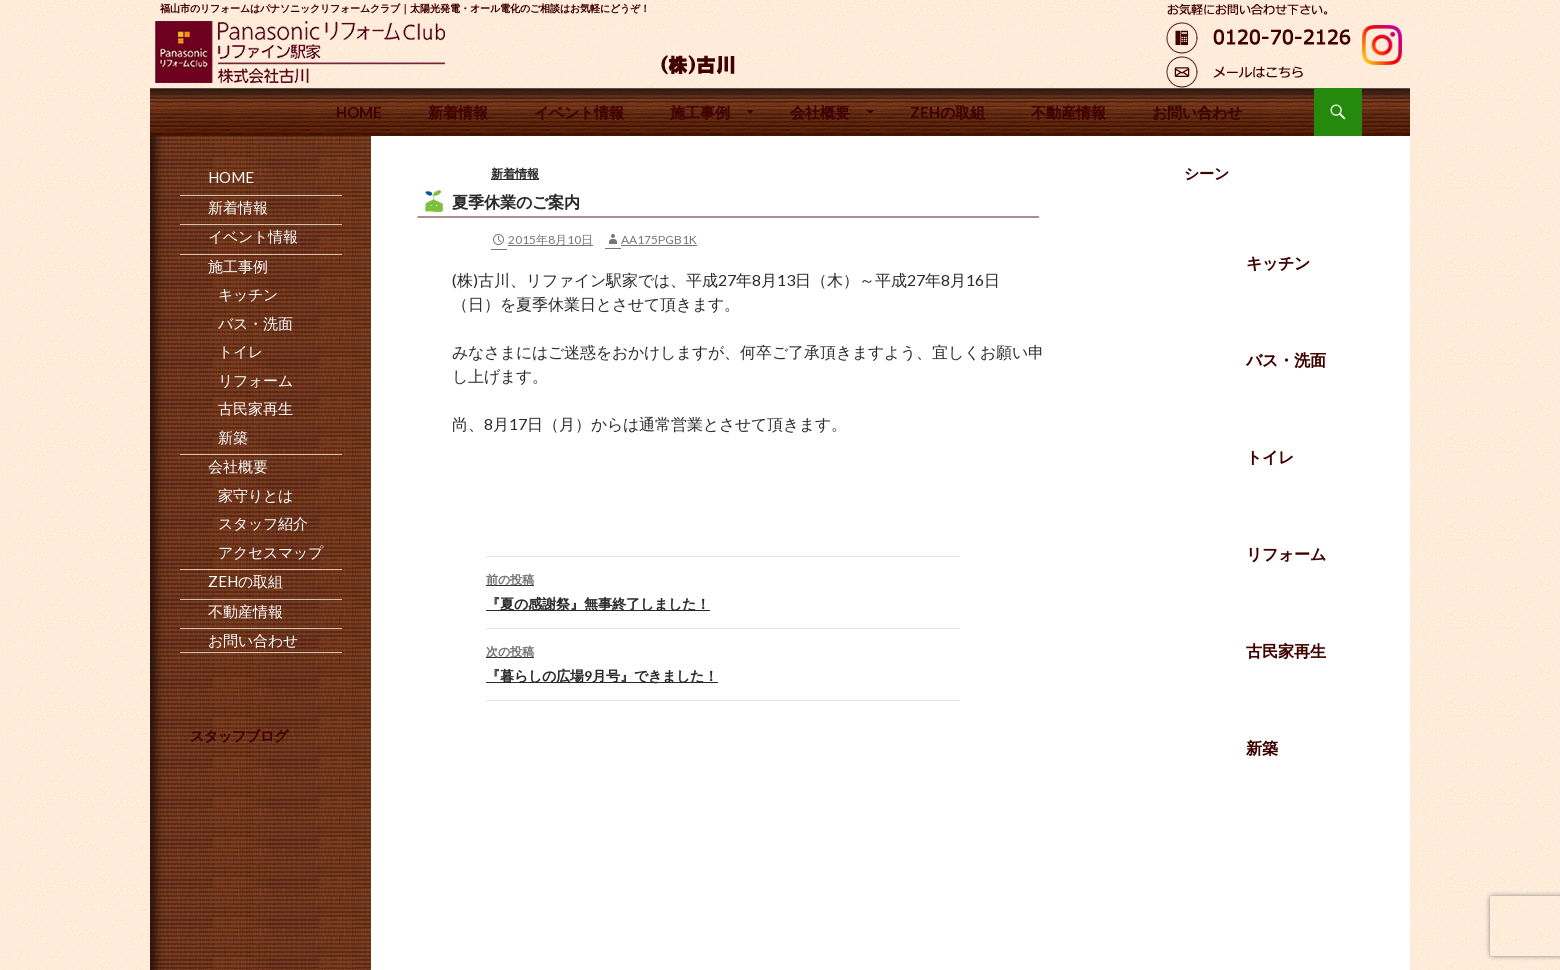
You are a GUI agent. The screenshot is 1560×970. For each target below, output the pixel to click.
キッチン (1278, 262)
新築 (1262, 747)
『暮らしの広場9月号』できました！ (723, 662)
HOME (359, 112)
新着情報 (458, 112)
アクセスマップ (270, 552)
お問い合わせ (1197, 112)
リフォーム (1286, 553)
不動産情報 (1068, 112)
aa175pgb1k (659, 239)
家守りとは (255, 495)
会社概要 (820, 112)
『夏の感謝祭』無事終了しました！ (723, 590)
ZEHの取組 (947, 112)
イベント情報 (579, 112)
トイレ (1270, 456)
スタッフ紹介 (263, 523)
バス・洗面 (1286, 359)
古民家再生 (1286, 650)
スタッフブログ (239, 735)
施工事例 (700, 112)
